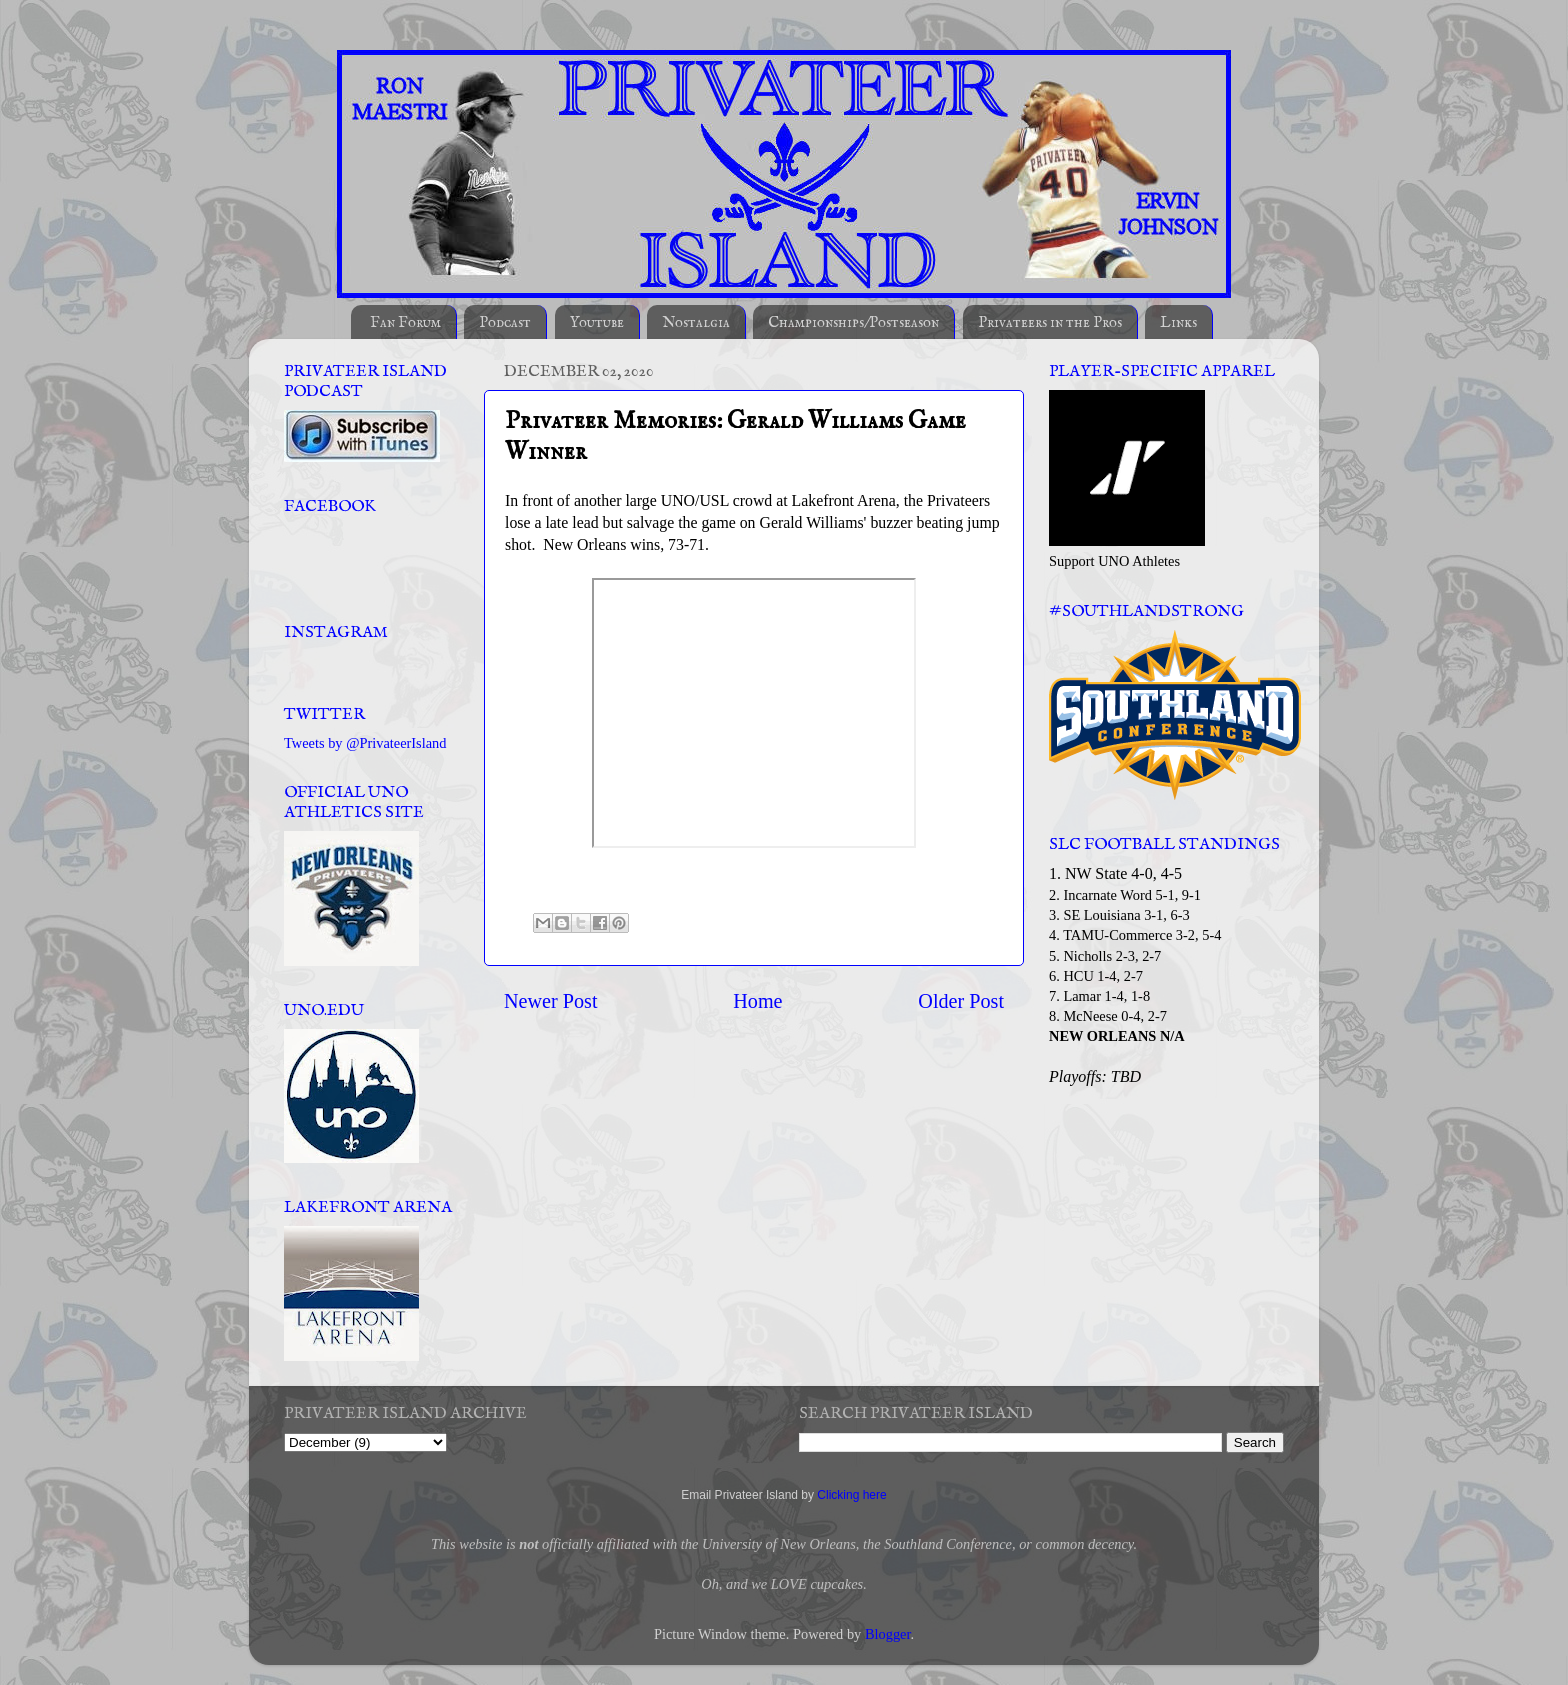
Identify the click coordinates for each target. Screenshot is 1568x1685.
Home (757, 1001)
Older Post (961, 1001)
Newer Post (551, 1001)
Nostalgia (696, 322)
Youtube (597, 322)
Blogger (888, 1634)
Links (1178, 322)
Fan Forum (405, 322)
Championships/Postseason (853, 322)
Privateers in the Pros (1050, 322)
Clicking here (851, 1495)
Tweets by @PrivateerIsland (365, 743)
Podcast (505, 322)
